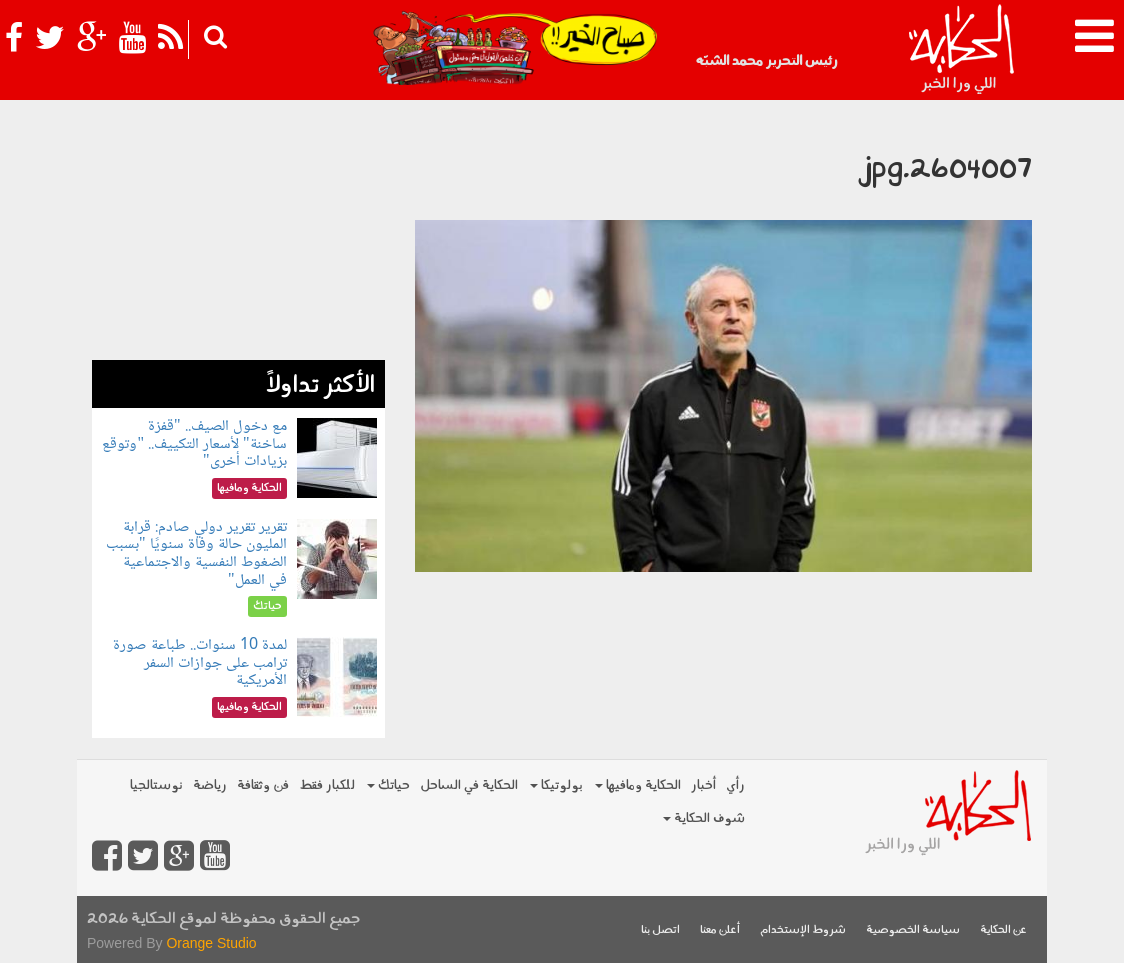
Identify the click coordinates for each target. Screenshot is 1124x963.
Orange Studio (211, 943)
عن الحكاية (1003, 930)
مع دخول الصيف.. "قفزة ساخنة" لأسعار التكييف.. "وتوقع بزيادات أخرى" (194, 444)
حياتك (388, 785)
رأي (735, 785)
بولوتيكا (556, 785)
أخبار (703, 785)
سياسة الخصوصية (913, 930)
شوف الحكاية (704, 818)
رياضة (210, 785)
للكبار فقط (327, 785)
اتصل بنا (660, 930)
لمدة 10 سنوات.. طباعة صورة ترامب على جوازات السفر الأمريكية (200, 663)
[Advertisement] (238, 235)
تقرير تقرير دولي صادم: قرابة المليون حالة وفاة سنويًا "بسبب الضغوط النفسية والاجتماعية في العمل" (196, 554)
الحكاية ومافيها (638, 785)
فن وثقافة (263, 785)
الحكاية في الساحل (469, 785)
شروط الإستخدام (803, 930)
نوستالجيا (156, 785)
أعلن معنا (720, 930)
